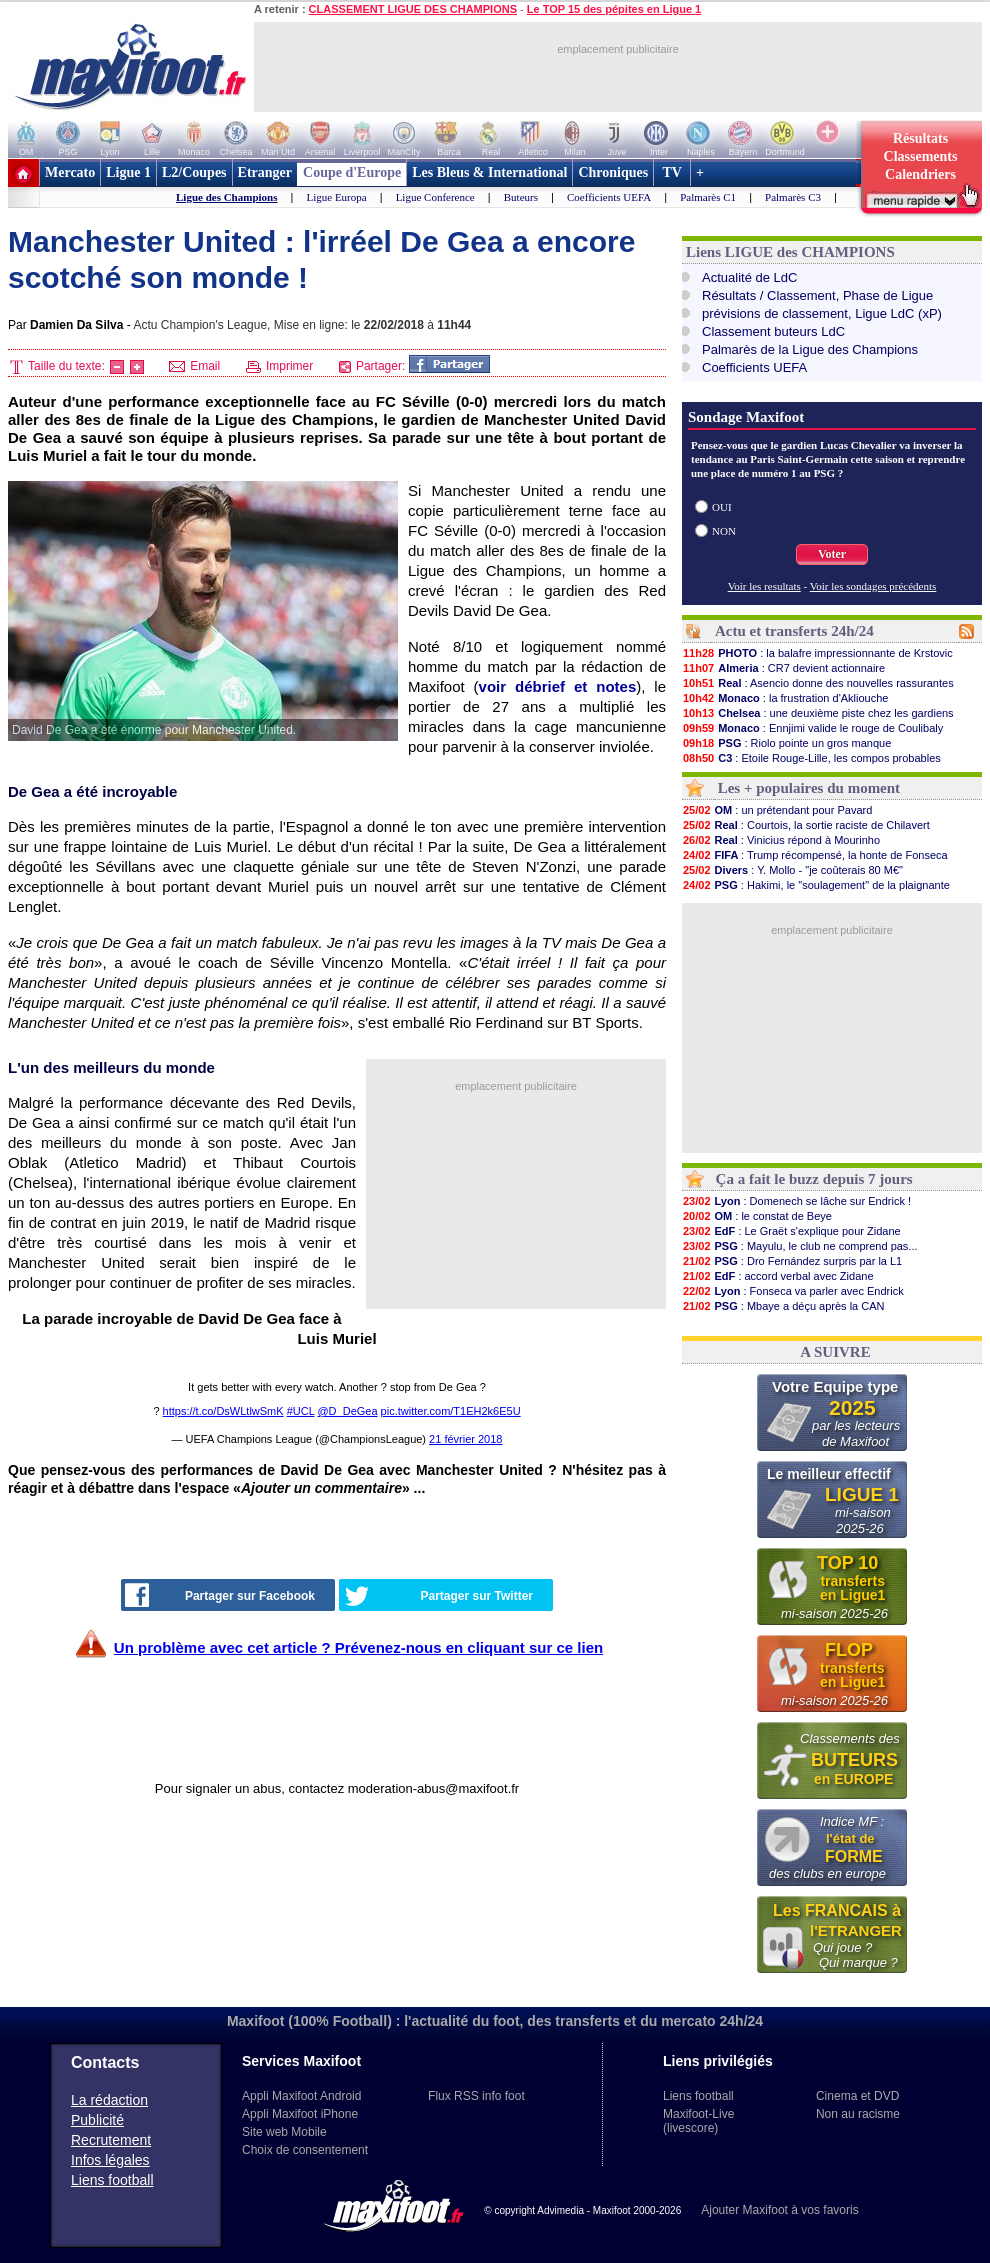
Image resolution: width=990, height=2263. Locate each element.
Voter (832, 554)
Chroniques (613, 172)
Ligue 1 (128, 172)
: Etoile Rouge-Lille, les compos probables (811, 758)
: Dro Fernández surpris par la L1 (792, 1261)
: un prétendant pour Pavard (777, 810)
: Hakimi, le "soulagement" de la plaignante (816, 885)
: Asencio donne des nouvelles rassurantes (818, 683)
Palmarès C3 (793, 197)
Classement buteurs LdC (773, 331)
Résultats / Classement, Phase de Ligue (817, 295)
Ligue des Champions (226, 197)
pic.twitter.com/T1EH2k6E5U (451, 1411)
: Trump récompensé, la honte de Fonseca (815, 855)
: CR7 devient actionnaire (783, 668)
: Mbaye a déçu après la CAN (783, 1306)
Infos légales (110, 2160)
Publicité (97, 2120)
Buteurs (521, 197)
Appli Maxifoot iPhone (300, 2114)
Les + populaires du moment (809, 788)
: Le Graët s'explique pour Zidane (791, 1231)
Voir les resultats (764, 586)
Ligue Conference (435, 197)
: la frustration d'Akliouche (785, 698)
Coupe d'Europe (352, 172)
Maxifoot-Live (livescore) (698, 2121)
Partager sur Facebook (220, 1595)
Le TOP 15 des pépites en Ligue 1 (614, 9)
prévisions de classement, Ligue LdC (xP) (822, 313)
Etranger (265, 172)
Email (194, 366)
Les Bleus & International (489, 172)
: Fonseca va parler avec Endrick (793, 1291)
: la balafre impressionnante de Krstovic (817, 653)
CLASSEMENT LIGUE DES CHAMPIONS (413, 9)
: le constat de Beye (757, 1216)
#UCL (301, 1411)
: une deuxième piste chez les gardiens (818, 713)
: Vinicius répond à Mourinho (781, 840)
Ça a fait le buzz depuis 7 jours (814, 1179)
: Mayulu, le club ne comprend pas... (800, 1246)
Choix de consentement (305, 2150)
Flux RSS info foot (476, 2096)
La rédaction (109, 2100)
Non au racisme (858, 2114)
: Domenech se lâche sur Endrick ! (796, 1201)
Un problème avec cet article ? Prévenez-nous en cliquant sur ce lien (358, 1647)
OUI (722, 507)
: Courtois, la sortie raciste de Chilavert (806, 825)
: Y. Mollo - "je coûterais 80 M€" (792, 870)
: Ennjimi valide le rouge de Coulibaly (812, 728)
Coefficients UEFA (609, 197)
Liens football (112, 2180)
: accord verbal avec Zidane (778, 1276)
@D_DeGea (347, 1411)
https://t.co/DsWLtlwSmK (223, 1411)
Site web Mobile (284, 2132)
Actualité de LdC (749, 277)
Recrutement (111, 2140)
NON (724, 531)
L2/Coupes (194, 172)
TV (672, 172)
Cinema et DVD (857, 2096)
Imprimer (280, 366)
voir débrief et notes (558, 686)
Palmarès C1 (708, 197)
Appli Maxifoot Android (301, 2096)
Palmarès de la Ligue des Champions (810, 349)
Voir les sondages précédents (873, 586)
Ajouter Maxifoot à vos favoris (779, 2210)
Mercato (70, 172)
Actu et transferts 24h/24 (794, 631)
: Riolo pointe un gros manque (786, 743)
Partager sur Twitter (439, 1596)
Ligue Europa (336, 197)
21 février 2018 (465, 1439)
